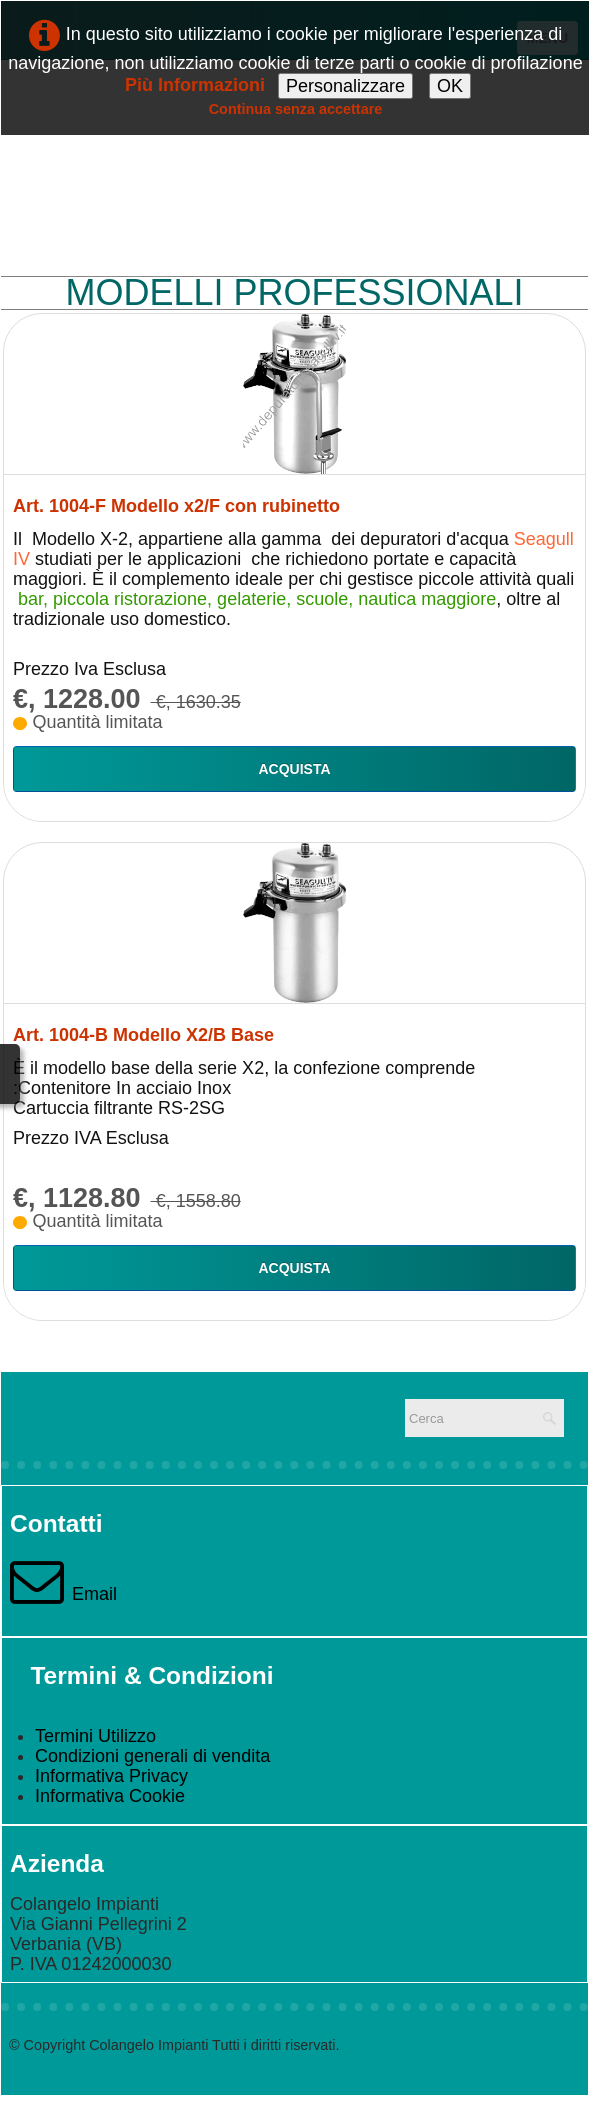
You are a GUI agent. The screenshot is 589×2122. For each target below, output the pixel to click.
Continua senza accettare (296, 109)
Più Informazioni (195, 85)
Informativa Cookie (110, 1796)
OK (450, 86)
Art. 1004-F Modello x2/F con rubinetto (176, 506)
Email (63, 1594)
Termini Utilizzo (95, 1736)
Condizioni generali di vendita (152, 1756)
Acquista (294, 769)
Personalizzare (345, 86)
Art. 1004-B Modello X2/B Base (143, 1035)
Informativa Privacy (111, 1776)
